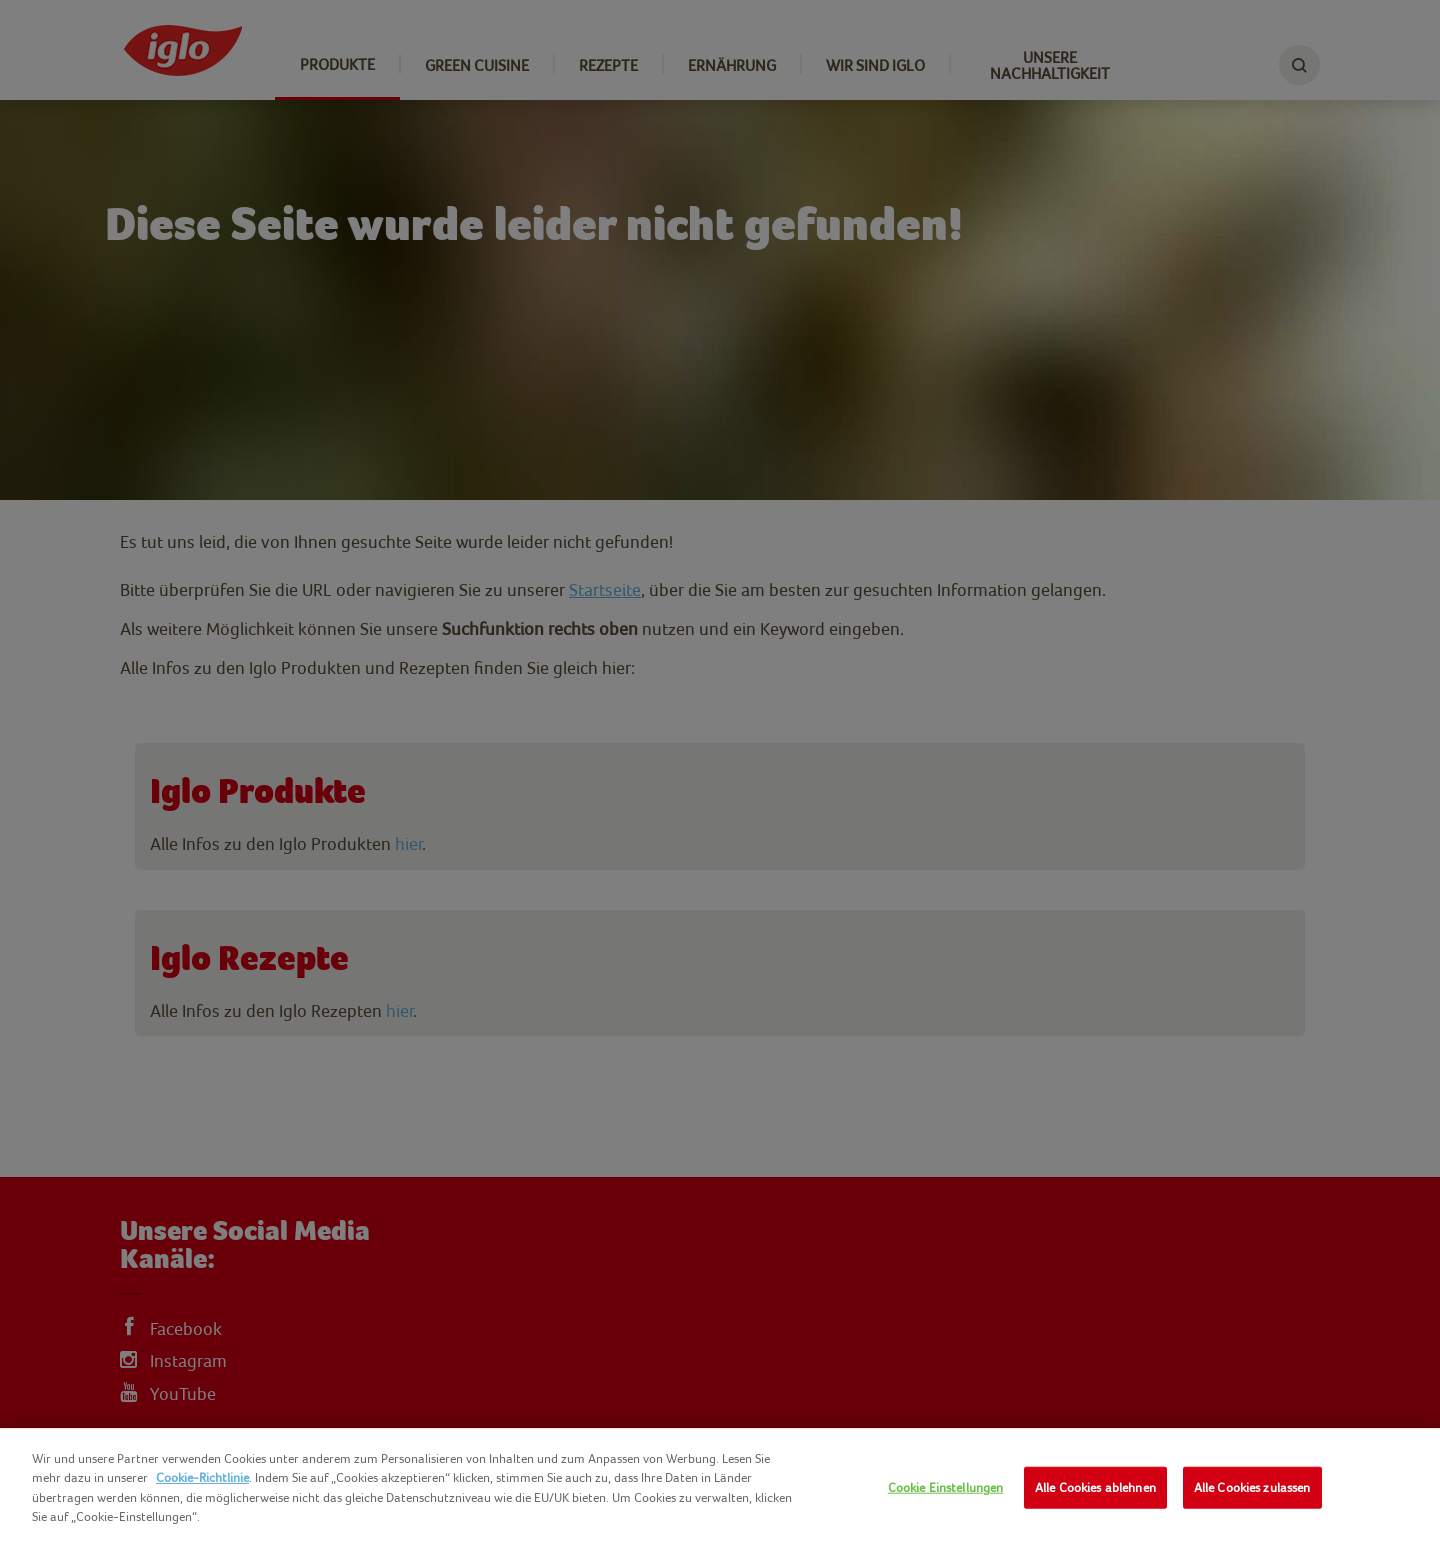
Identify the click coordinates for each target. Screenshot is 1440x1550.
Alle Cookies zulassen (1252, 1487)
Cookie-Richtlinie (202, 1477)
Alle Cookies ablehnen (1095, 1487)
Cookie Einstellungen (946, 1487)
